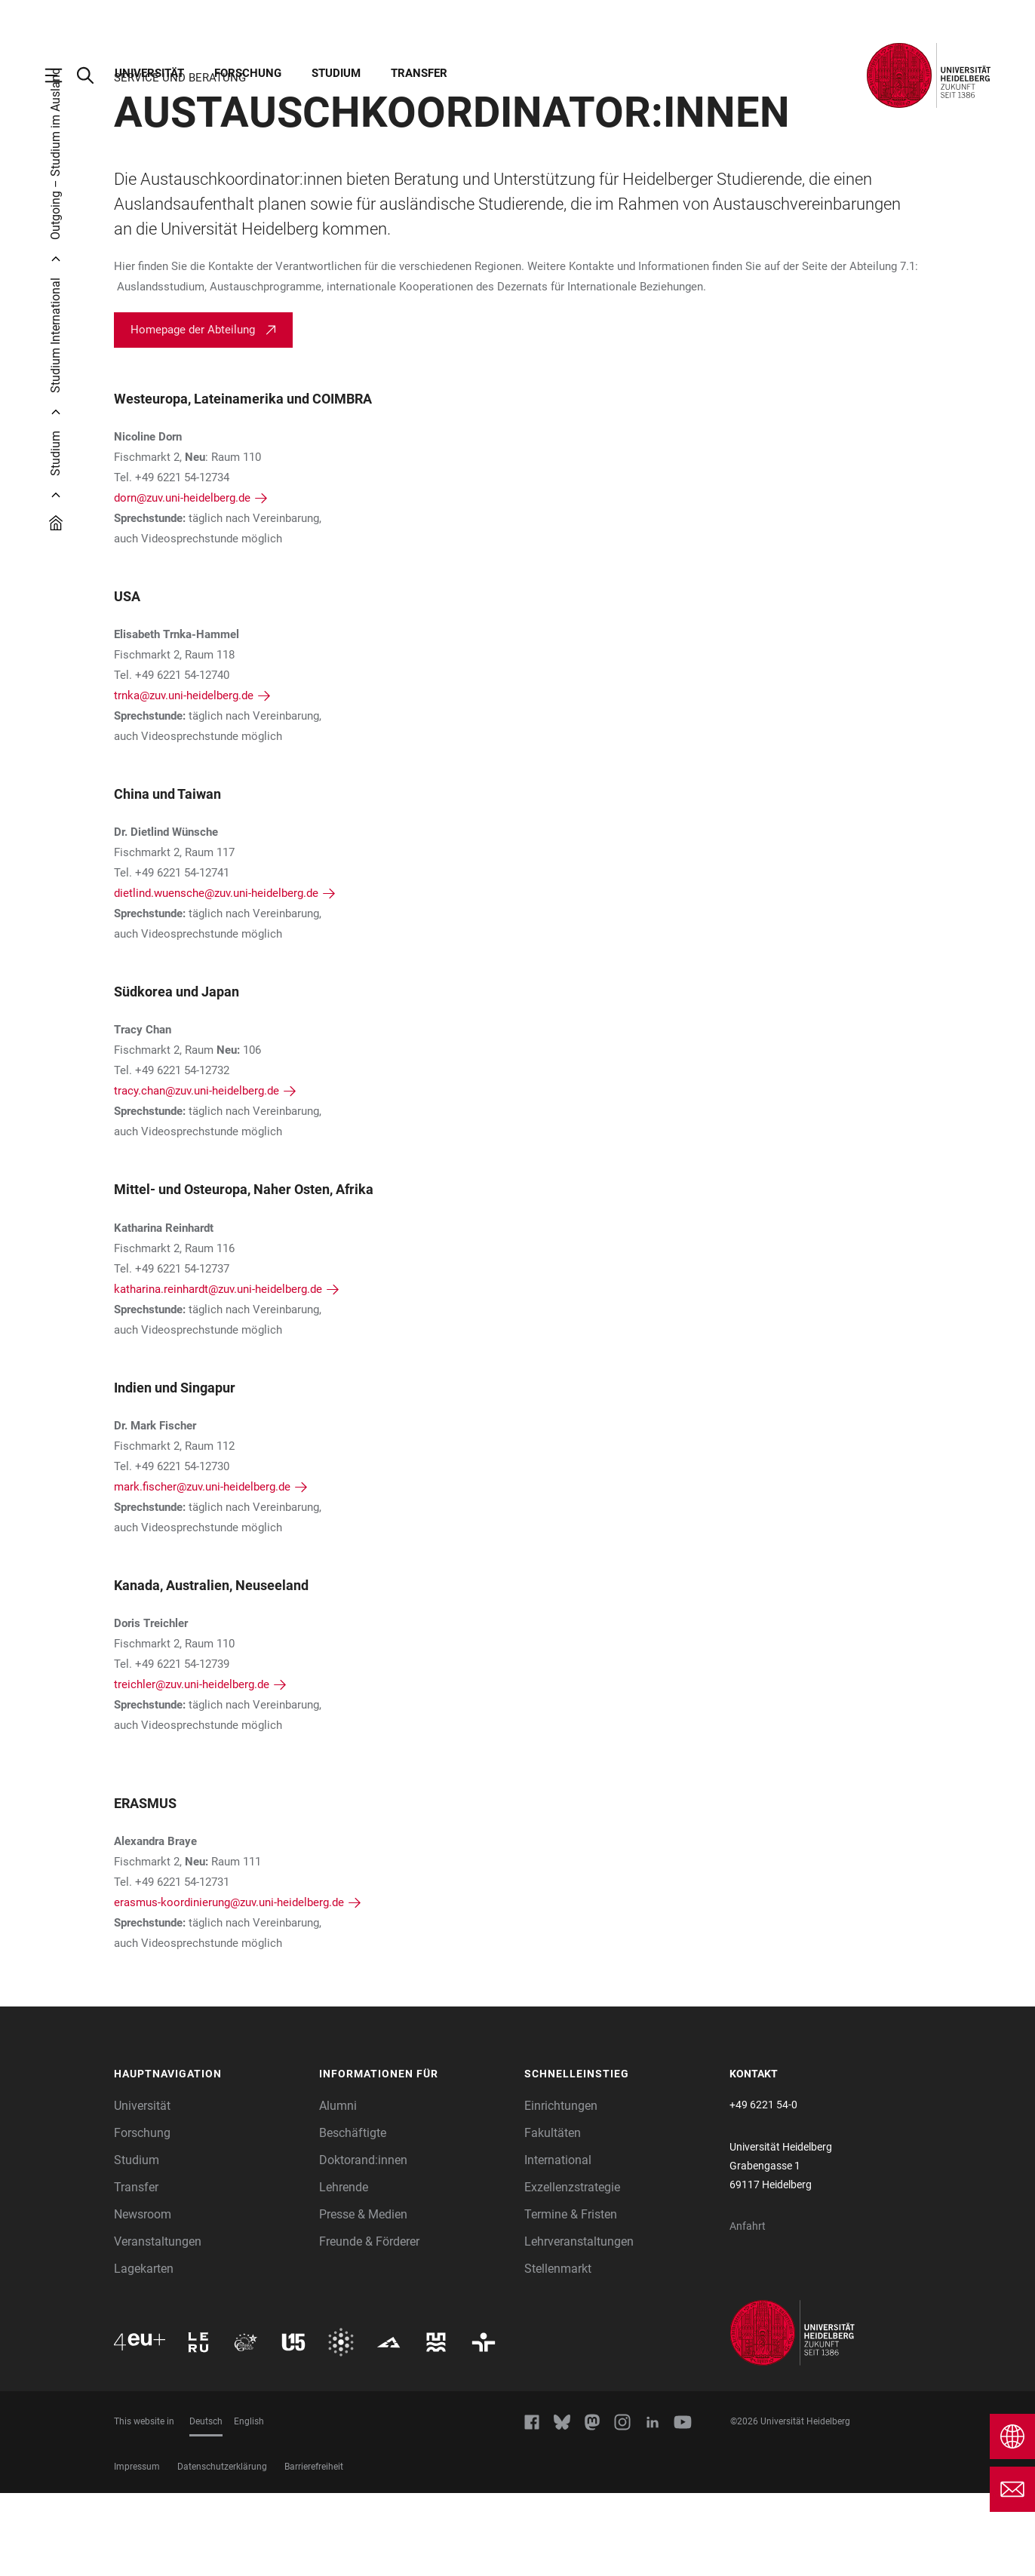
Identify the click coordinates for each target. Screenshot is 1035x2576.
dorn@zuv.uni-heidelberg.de (182, 581)
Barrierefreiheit (313, 2549)
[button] (209, 2157)
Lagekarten (144, 2351)
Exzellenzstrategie (572, 2270)
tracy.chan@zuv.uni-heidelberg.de (196, 1174)
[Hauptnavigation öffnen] (61, 75)
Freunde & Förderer (369, 2324)
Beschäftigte (352, 2216)
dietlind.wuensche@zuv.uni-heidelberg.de (216, 976)
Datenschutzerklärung (222, 2549)
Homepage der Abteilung (193, 412)
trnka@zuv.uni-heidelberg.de (183, 778)
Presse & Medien (363, 2297)
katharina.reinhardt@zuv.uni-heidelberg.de (218, 1372)
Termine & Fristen (570, 2297)
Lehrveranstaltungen (579, 2324)
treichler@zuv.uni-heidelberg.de (191, 1767)
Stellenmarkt (557, 2351)
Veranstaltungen (157, 2324)
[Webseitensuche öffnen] (93, 75)
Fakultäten (552, 2216)
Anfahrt (747, 2309)
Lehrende (343, 2270)
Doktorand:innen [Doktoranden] (363, 2243)
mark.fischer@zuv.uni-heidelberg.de (202, 1570)
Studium (336, 73)
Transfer (419, 73)
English (249, 2504)
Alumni (338, 2188)
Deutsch (206, 2504)
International (557, 2243)
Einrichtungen (560, 2188)
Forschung (247, 73)
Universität (149, 73)
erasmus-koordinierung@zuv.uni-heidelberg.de (229, 1985)
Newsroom (142, 2297)
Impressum (137, 2549)
